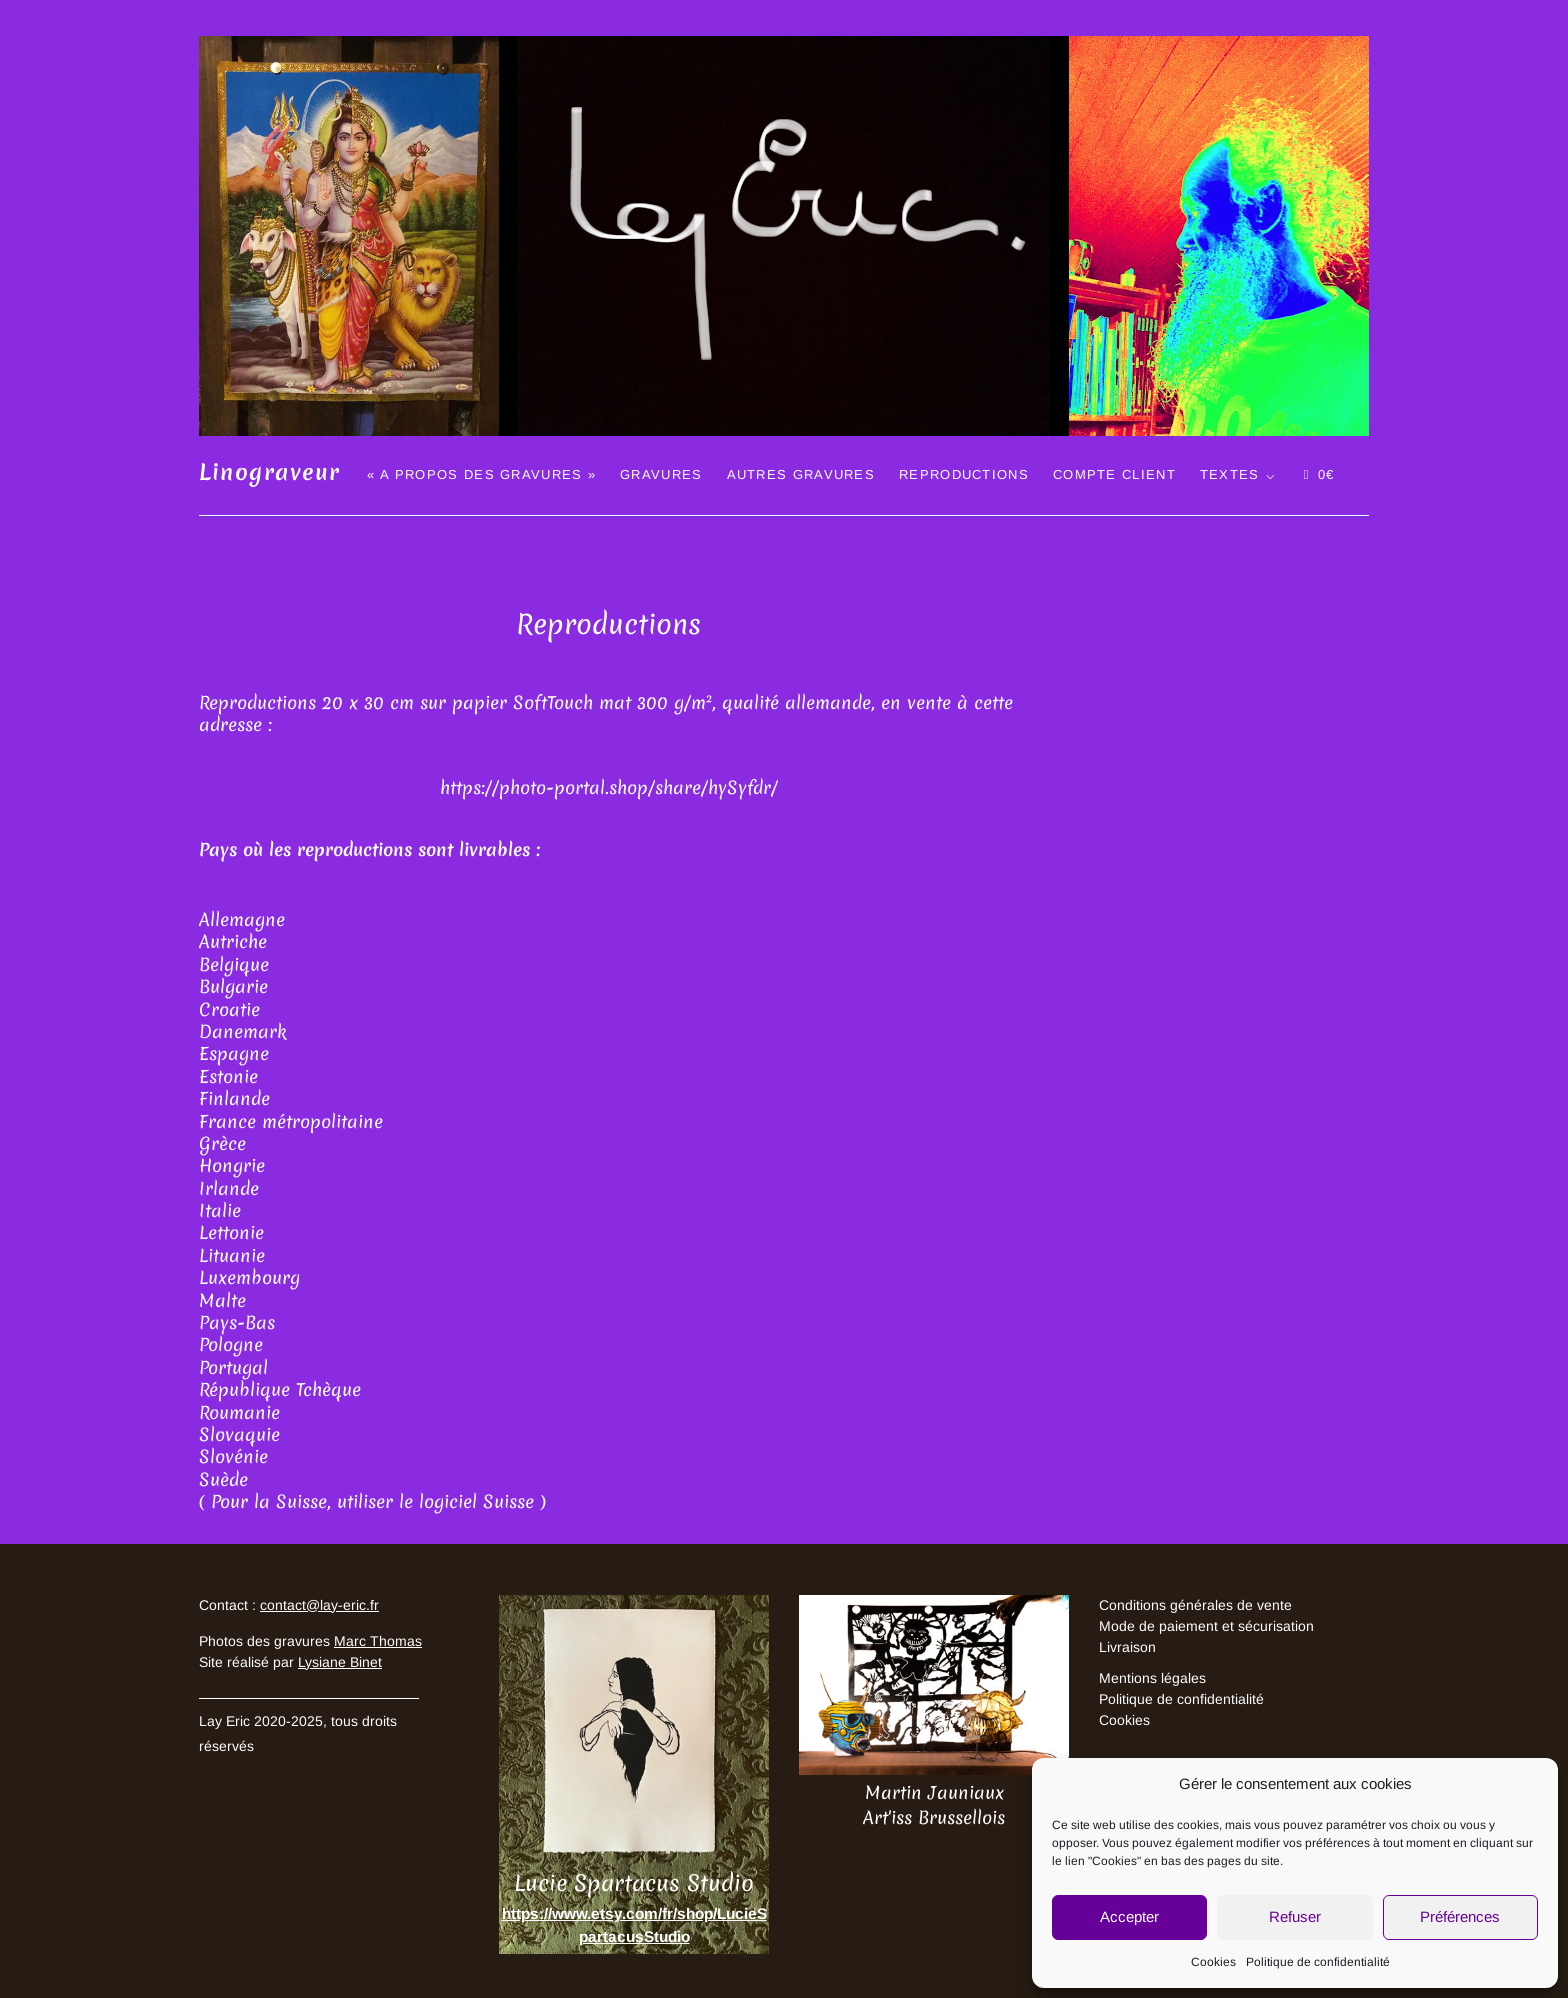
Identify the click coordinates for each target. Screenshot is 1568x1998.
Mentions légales (1152, 1678)
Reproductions (964, 474)
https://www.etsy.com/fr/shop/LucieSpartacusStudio (634, 1925)
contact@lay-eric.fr (319, 1605)
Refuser (1295, 1916)
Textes (1230, 474)
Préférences (1460, 1916)
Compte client (1114, 474)
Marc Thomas (378, 1641)
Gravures (661, 474)
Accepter (1129, 1916)
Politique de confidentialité (1318, 1962)
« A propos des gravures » (482, 474)
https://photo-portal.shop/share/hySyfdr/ (609, 787)
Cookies (1213, 1962)
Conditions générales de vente (1195, 1605)
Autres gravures (801, 474)
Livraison (1127, 1647)
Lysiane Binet (340, 1662)
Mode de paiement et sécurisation (1206, 1626)
